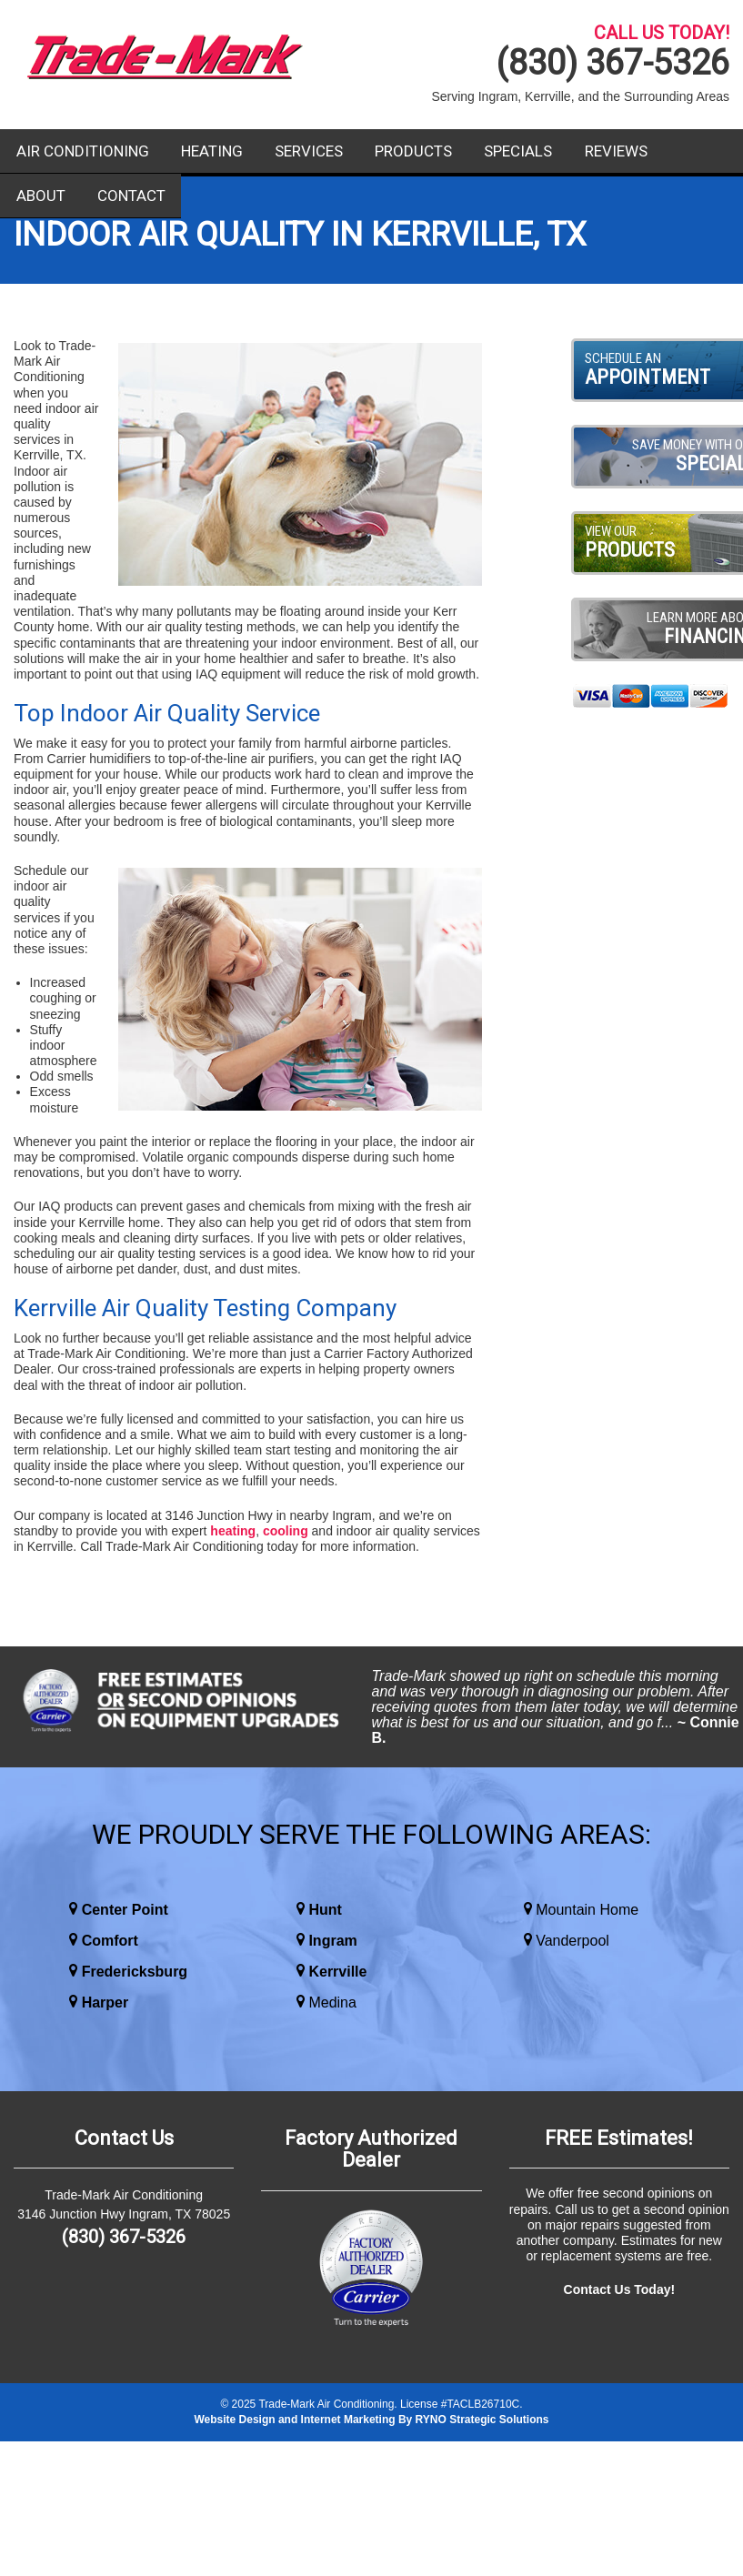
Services (309, 151)
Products (413, 151)
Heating (212, 151)
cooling (285, 1531)
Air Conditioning (82, 151)
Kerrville (337, 1971)
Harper (105, 2002)
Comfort (110, 1940)
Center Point (125, 1909)
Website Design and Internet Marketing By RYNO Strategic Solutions (371, 2419)
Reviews (616, 151)
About (40, 195)
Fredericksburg (134, 1971)
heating (233, 1531)
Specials (518, 151)
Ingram (332, 1940)
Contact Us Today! (620, 2289)
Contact (131, 195)
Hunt (324, 1909)
